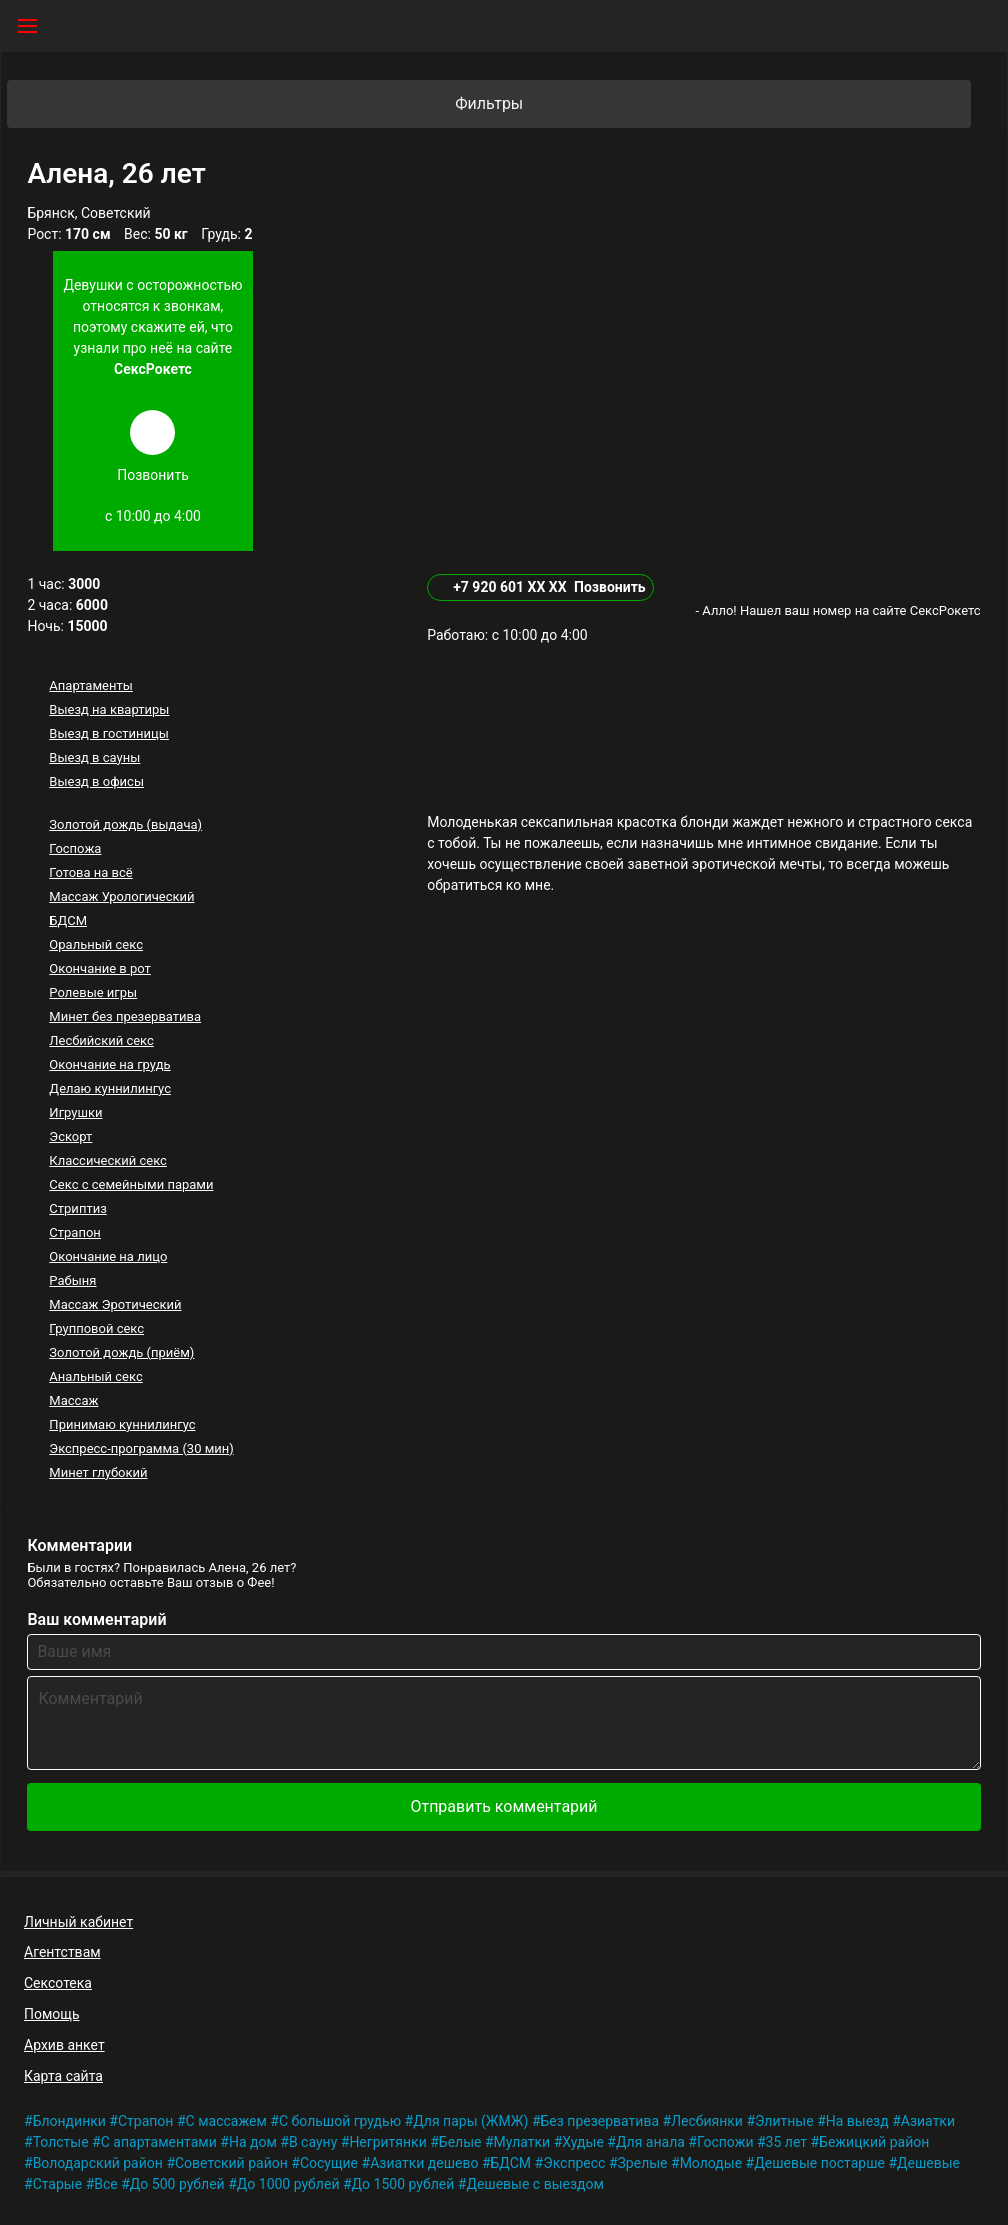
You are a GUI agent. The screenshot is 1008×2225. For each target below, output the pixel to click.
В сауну (313, 2142)
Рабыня (72, 1280)
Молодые (711, 2163)
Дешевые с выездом (535, 2184)
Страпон (75, 1232)
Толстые (61, 2142)
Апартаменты (90, 685)
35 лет (786, 2142)
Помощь (52, 2014)
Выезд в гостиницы (109, 733)
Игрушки (75, 1112)
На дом (253, 2142)
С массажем (226, 2121)
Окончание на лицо (108, 1256)
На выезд (857, 2121)
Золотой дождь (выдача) (125, 824)
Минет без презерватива (125, 1016)
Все (105, 2184)
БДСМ (68, 920)
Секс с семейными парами (131, 1184)
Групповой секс (96, 1328)
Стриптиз (77, 1208)
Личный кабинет (78, 1922)
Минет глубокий (98, 1472)
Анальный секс (95, 1376)
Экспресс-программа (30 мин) (141, 1448)
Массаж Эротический (115, 1304)
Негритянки (387, 2142)
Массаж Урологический (121, 896)
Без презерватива (600, 2121)
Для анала (650, 2142)
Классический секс (108, 1160)
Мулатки (522, 2142)
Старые (58, 2184)
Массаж (73, 1400)
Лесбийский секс (101, 1040)
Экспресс (574, 2163)
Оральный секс (96, 944)
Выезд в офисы (96, 781)
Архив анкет (64, 2045)
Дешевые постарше (819, 2163)
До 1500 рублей (403, 2184)
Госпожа (75, 848)
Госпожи (725, 2142)
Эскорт (70, 1136)
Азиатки (928, 2121)
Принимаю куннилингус (122, 1424)
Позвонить (610, 587)
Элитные (784, 2121)
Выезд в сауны (94, 757)
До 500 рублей (177, 2184)
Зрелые (643, 2163)
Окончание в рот (100, 968)
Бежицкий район (874, 2142)
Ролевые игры (93, 992)
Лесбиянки (707, 2121)
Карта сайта (63, 2076)
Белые (460, 2142)
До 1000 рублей (288, 2184)
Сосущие (329, 2163)
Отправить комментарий (503, 1806)
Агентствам (62, 1952)
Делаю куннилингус (110, 1088)
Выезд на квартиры (109, 709)
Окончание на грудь (109, 1064)
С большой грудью (340, 2121)
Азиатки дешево (424, 2163)
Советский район (231, 2163)
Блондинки (69, 2121)
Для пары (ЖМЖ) (470, 2121)
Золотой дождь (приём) (121, 1352)
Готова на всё (90, 872)
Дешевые (928, 2163)
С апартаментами (159, 2142)
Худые (583, 2142)
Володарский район (98, 2163)
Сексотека (58, 1983)
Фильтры (711, 104)
